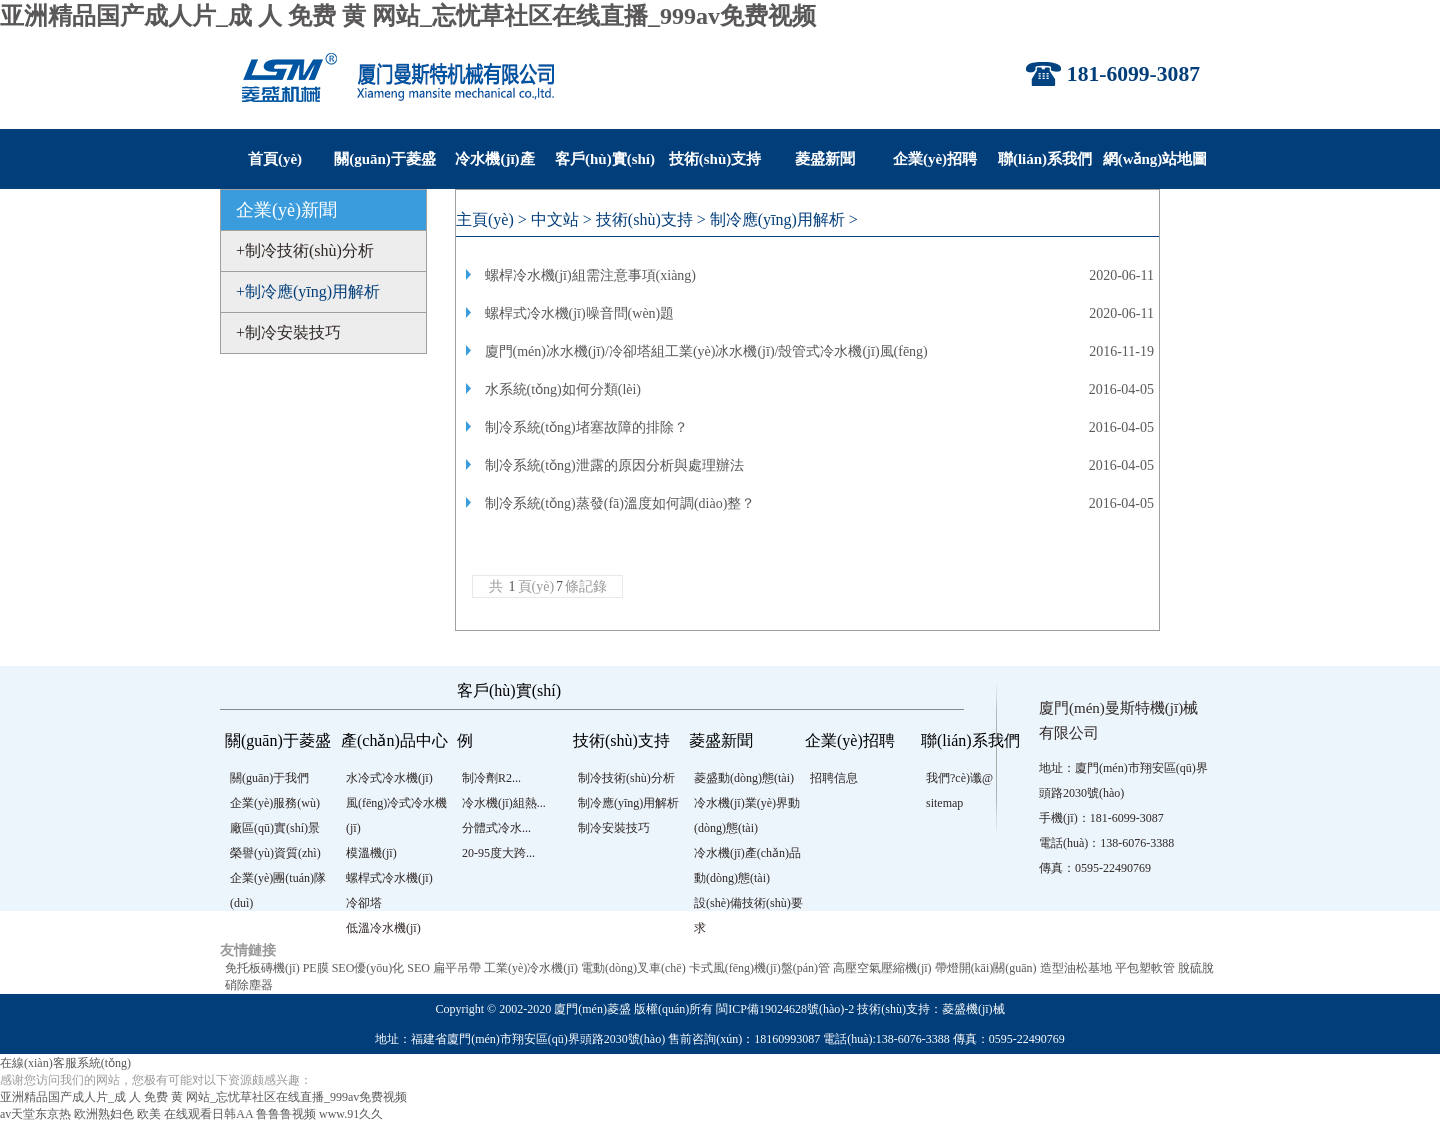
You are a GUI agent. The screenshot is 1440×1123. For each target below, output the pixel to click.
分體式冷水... (496, 828)
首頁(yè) (275, 159)
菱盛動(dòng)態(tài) (744, 778)
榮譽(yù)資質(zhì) (275, 853)
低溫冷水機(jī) (383, 928)
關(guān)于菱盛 (385, 159)
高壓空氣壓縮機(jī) (882, 968)
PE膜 (316, 968)
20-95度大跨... (498, 853)
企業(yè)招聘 (935, 159)
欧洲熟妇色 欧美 (117, 1114)
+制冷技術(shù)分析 (305, 250)
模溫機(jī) (371, 853)
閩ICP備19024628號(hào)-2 (785, 1009)
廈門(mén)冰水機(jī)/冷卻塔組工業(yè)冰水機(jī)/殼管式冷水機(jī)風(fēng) (706, 351)
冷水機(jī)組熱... (504, 803)
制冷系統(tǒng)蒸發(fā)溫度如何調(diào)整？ (620, 503)
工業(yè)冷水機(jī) (531, 968)
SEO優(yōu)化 (368, 968)
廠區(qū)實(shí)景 (275, 828)
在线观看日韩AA (208, 1114)
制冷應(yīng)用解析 (777, 219)
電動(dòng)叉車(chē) (633, 968)
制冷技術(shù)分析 (626, 778)
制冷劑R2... (491, 778)
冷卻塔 (364, 903)
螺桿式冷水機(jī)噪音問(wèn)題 (580, 313)
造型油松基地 (1076, 968)
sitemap (944, 803)
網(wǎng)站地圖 (1155, 159)
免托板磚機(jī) (262, 968)
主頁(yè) (485, 219)
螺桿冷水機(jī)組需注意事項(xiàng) (591, 275)
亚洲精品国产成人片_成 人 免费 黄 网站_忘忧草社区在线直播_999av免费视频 (408, 16)
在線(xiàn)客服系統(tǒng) (65, 1063)
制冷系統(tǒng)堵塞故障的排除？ (586, 427)
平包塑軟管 (1145, 968)
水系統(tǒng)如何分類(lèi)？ (563, 389)
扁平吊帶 (457, 968)
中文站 (555, 219)
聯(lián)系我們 (1045, 159)
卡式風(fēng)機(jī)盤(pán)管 (759, 968)
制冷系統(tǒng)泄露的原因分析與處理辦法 (614, 465)
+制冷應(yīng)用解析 (308, 291)
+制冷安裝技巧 (288, 332)
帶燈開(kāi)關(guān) (986, 968)
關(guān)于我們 (269, 778)
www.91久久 (351, 1114)
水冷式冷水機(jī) (389, 778)
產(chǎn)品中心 (394, 740)
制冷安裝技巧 (614, 828)
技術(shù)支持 (715, 159)
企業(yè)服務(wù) (275, 803)
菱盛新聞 (825, 159)
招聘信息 (834, 778)
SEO (418, 968)
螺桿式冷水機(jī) (389, 878)
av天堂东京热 (35, 1114)
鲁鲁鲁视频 (286, 1114)
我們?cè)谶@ (959, 778)
